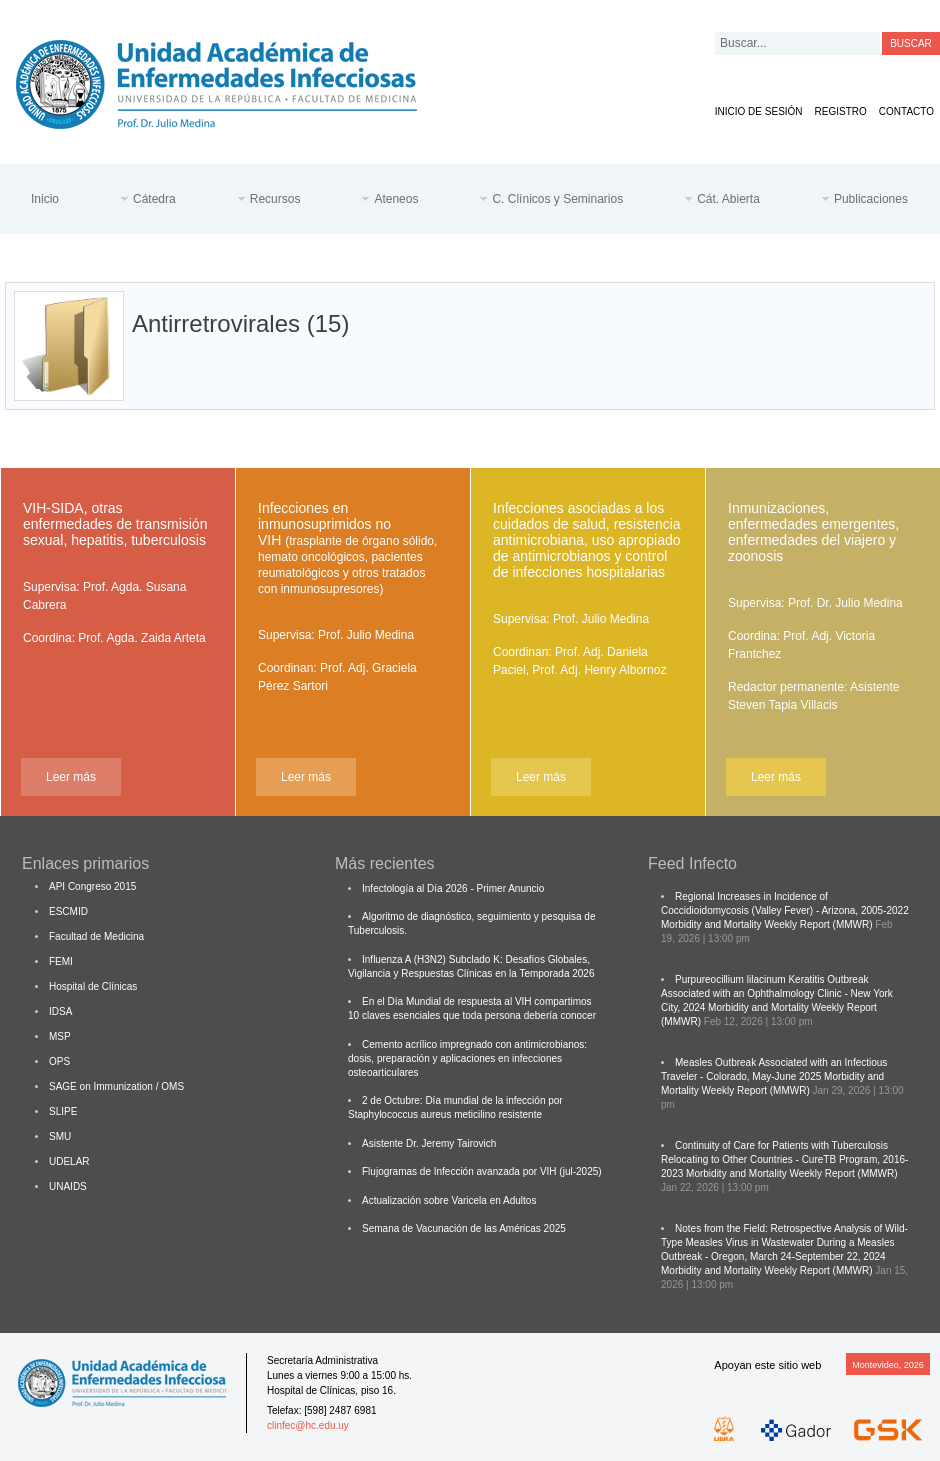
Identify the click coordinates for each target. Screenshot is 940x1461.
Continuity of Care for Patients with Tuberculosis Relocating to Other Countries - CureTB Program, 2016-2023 (784, 1159)
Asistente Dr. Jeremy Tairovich (429, 1143)
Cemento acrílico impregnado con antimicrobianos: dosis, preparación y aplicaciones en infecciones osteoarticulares (467, 1058)
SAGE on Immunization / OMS (116, 1086)
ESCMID (68, 911)
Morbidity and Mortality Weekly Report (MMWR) (767, 924)
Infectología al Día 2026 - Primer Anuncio (453, 888)
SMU (60, 1136)
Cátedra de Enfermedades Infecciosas (232, 80)
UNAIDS (68, 1186)
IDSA (60, 1011)
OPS (59, 1061)
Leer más (71, 777)
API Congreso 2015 (92, 886)
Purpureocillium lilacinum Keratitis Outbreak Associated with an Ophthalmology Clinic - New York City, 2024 (777, 993)
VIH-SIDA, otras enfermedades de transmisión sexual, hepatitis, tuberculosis (115, 524)
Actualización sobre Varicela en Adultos (449, 1200)
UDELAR (69, 1161)
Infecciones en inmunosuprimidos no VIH (347, 548)
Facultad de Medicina (96, 936)
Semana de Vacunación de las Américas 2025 (464, 1228)
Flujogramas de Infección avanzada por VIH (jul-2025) (482, 1171)
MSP (60, 1036)
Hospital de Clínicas (93, 986)
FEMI (61, 961)
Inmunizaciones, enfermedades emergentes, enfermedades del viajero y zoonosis (813, 532)
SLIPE (63, 1111)
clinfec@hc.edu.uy (308, 1425)
